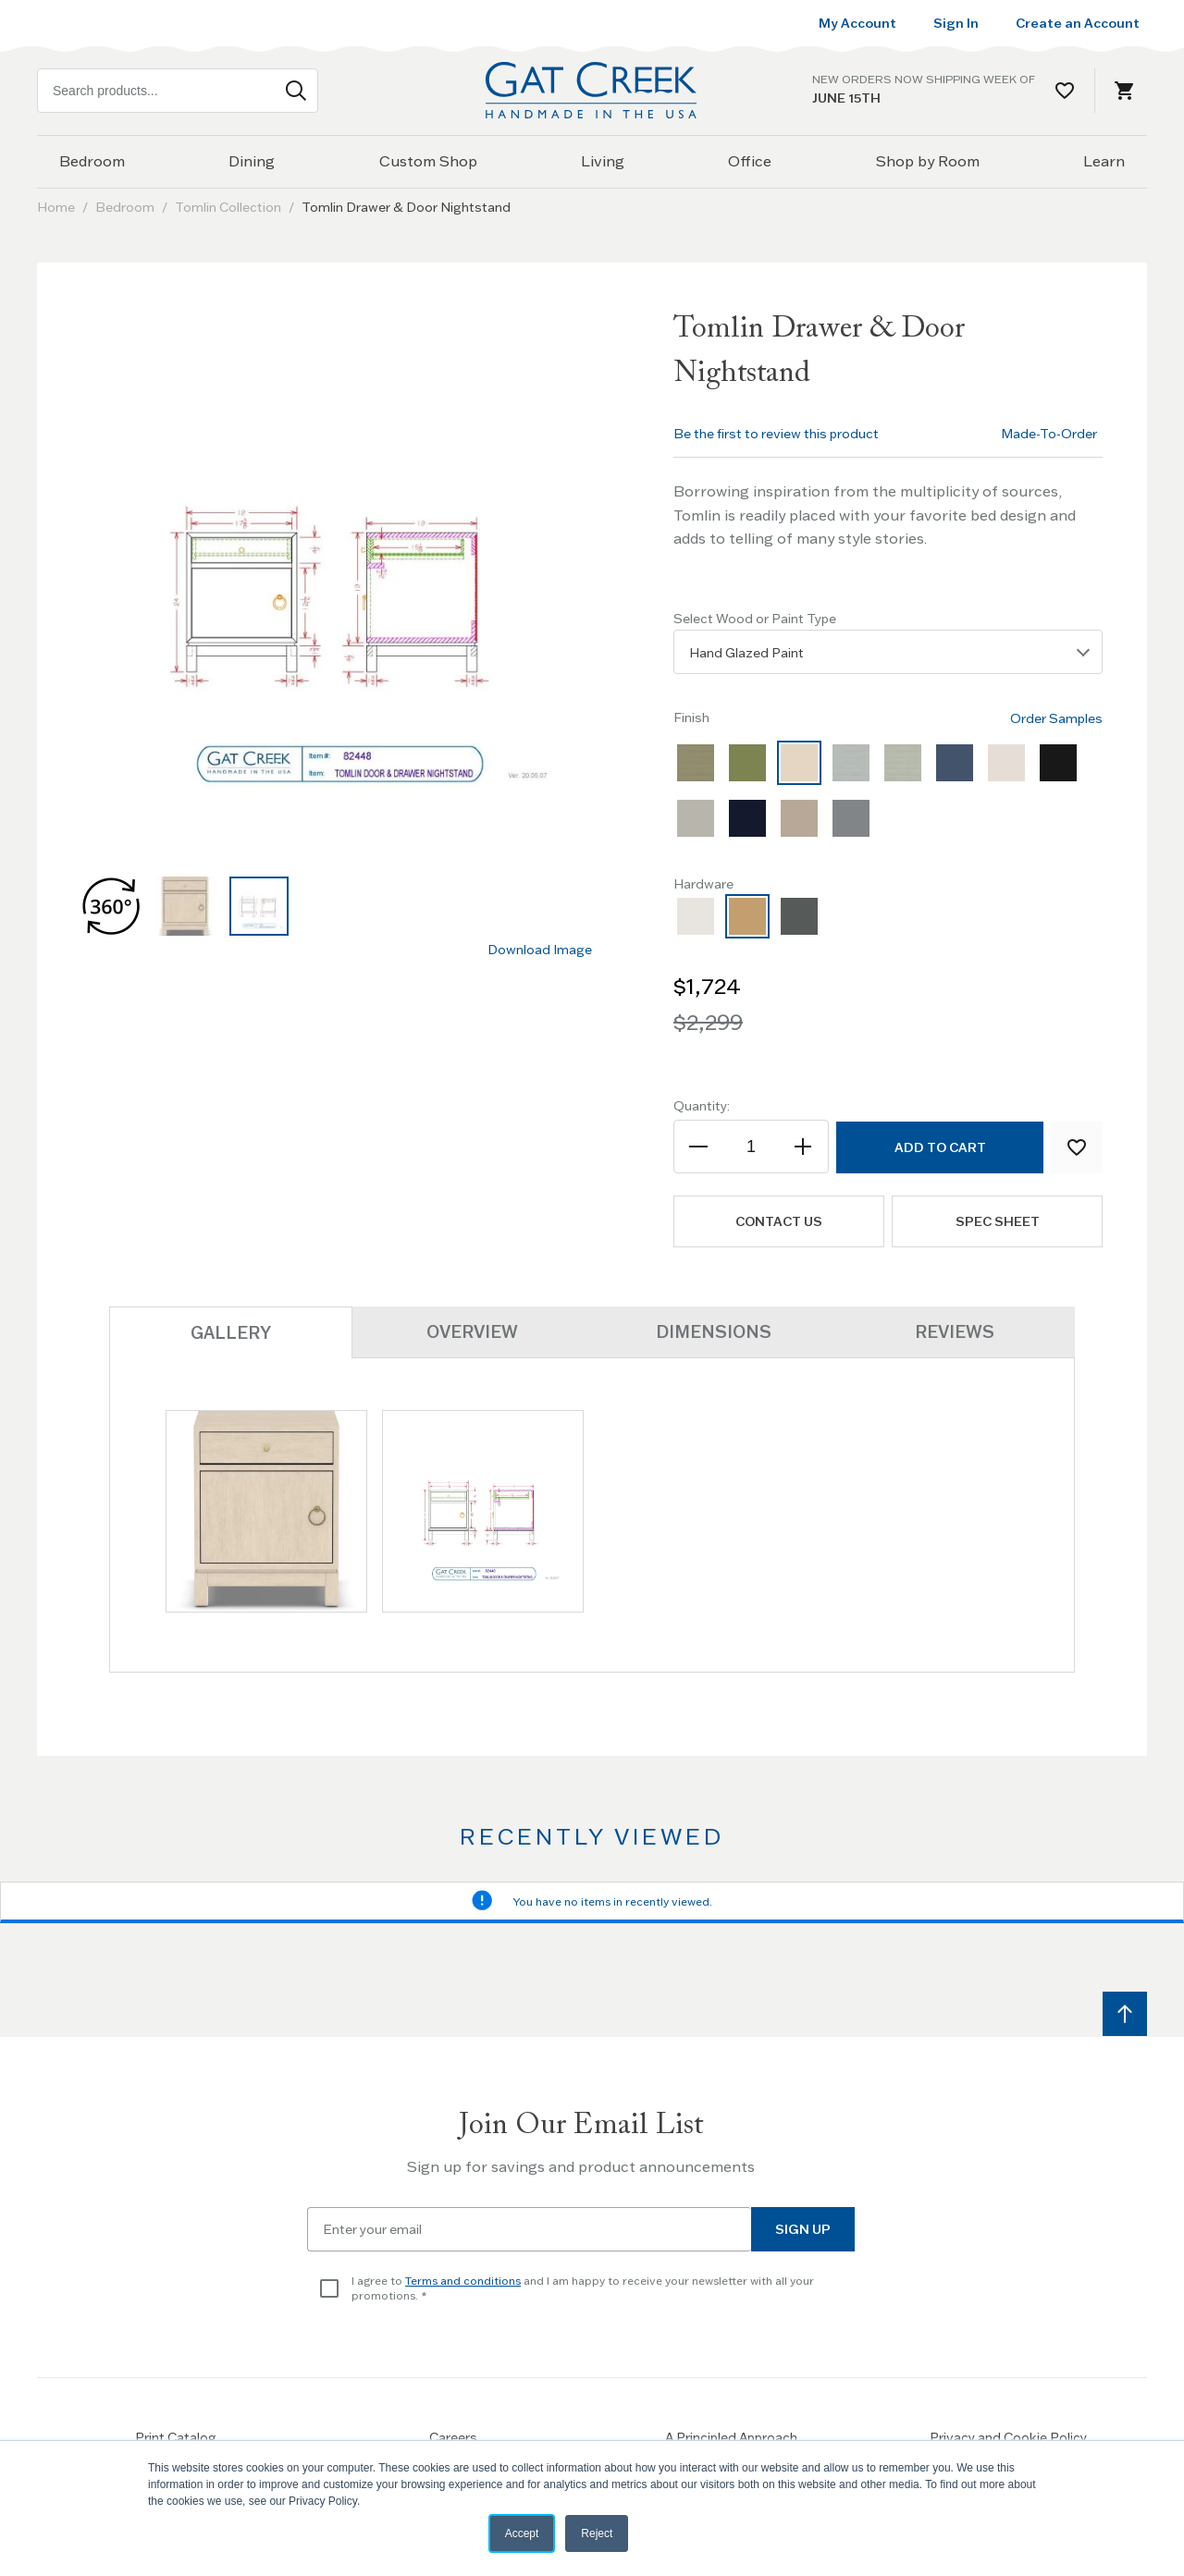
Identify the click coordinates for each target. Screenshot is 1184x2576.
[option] (695, 763)
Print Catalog (175, 2437)
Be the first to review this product (776, 433)
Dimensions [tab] (713, 1332)
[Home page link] (592, 90)
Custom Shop (428, 161)
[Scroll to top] (1125, 2014)
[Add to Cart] (939, 1147)
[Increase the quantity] (802, 1146)
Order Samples (1056, 718)
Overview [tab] (472, 1332)
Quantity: (701, 1106)
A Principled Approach (731, 2437)
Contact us (778, 1221)
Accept (522, 2533)
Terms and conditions (463, 2281)
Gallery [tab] (231, 1332)
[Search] (296, 90)
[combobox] (177, 90)
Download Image (539, 949)
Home (56, 207)
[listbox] (888, 652)
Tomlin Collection (228, 207)
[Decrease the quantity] (699, 1146)
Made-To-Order (1049, 433)
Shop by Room (928, 161)
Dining (251, 161)
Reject (596, 2533)
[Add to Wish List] (1077, 1147)
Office (749, 161)
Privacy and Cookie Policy (1008, 2437)
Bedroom (92, 161)
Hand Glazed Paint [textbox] (746, 652)
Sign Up (803, 2229)
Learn (1104, 161)
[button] (111, 906)
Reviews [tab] (954, 1332)
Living (602, 161)
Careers (453, 2437)
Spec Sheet (998, 1221)
